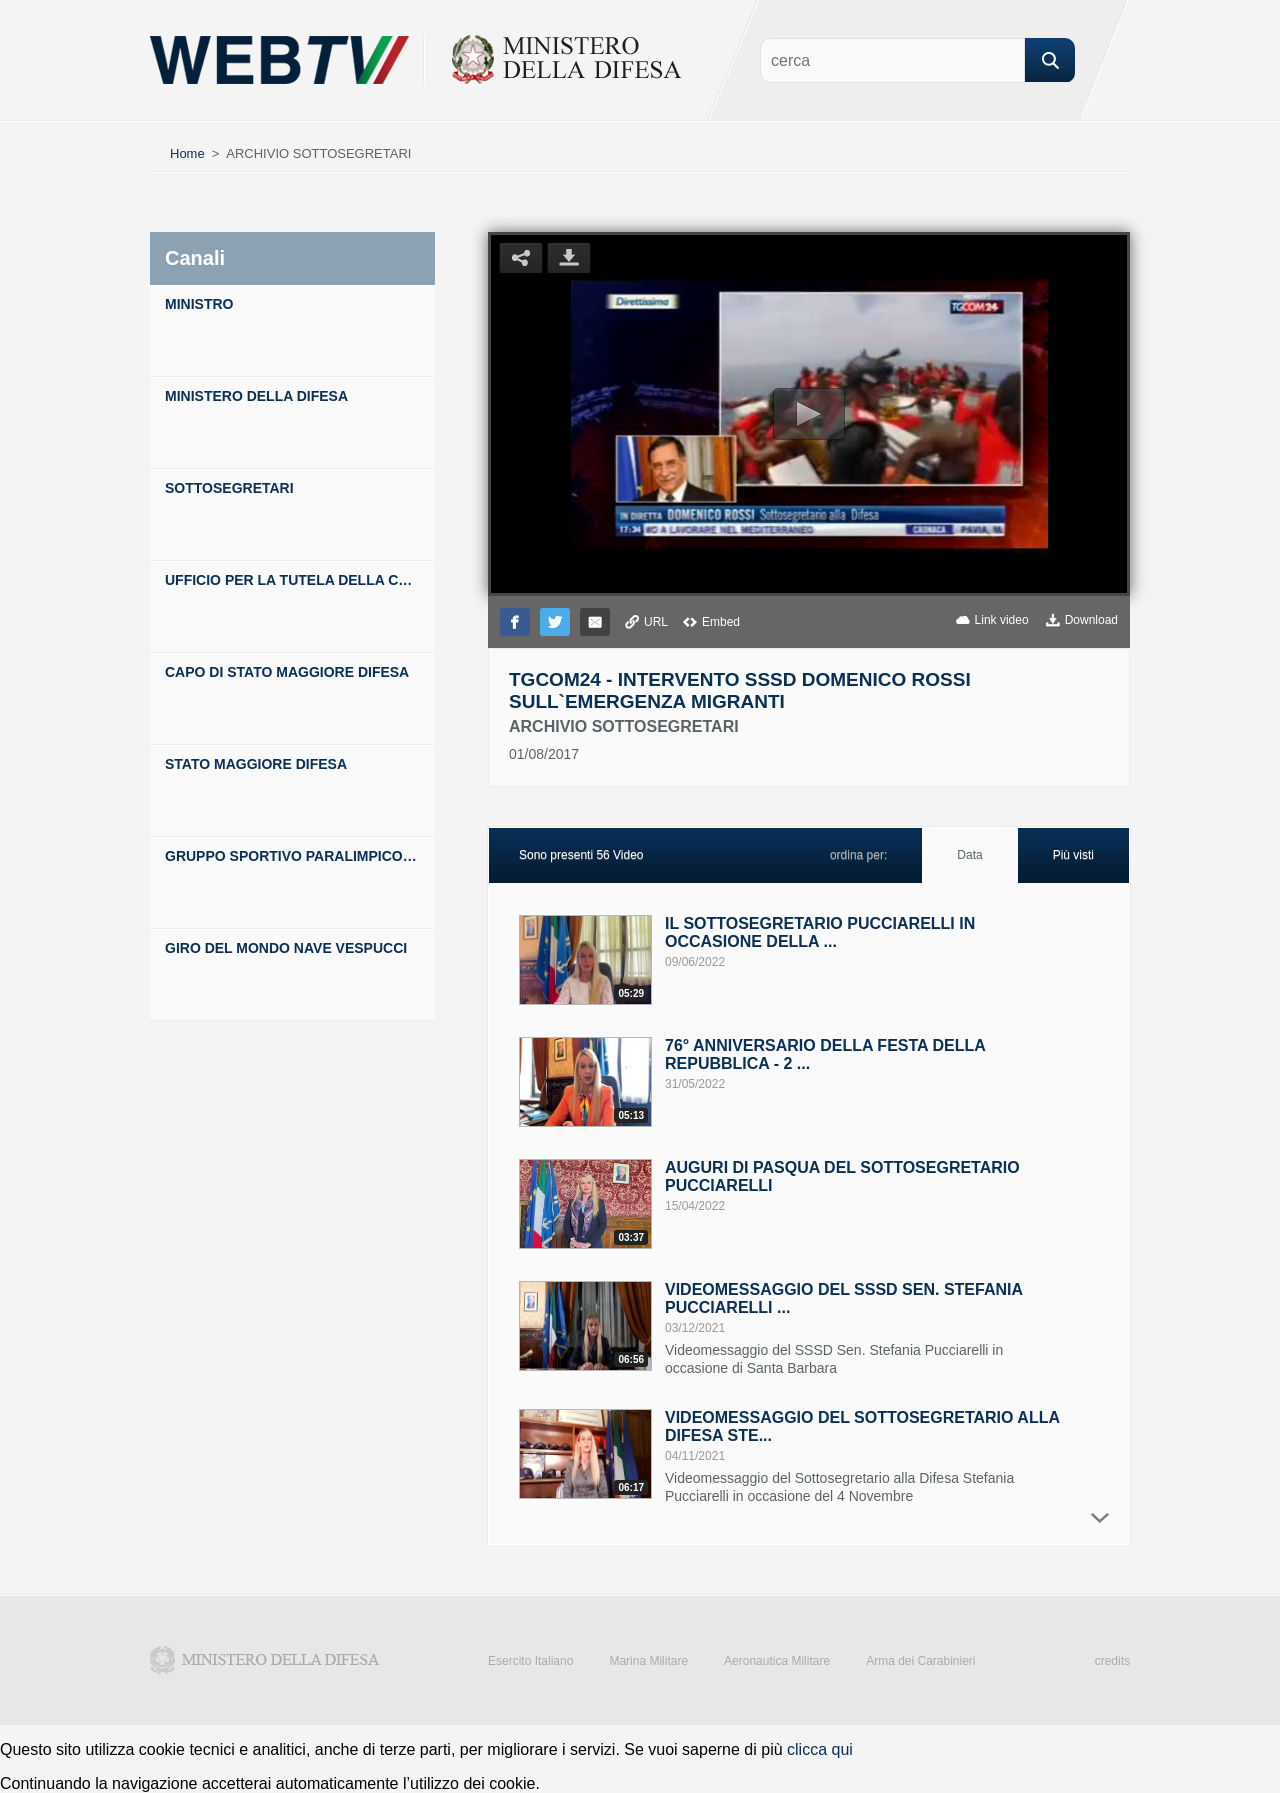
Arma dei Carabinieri (920, 1661)
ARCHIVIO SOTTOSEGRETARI (318, 153)
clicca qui (820, 1749)
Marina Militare (648, 1661)
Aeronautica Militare (777, 1661)
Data (969, 855)
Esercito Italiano (530, 1661)
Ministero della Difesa (265, 1660)
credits (1112, 1661)
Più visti (1073, 855)
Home (187, 153)
